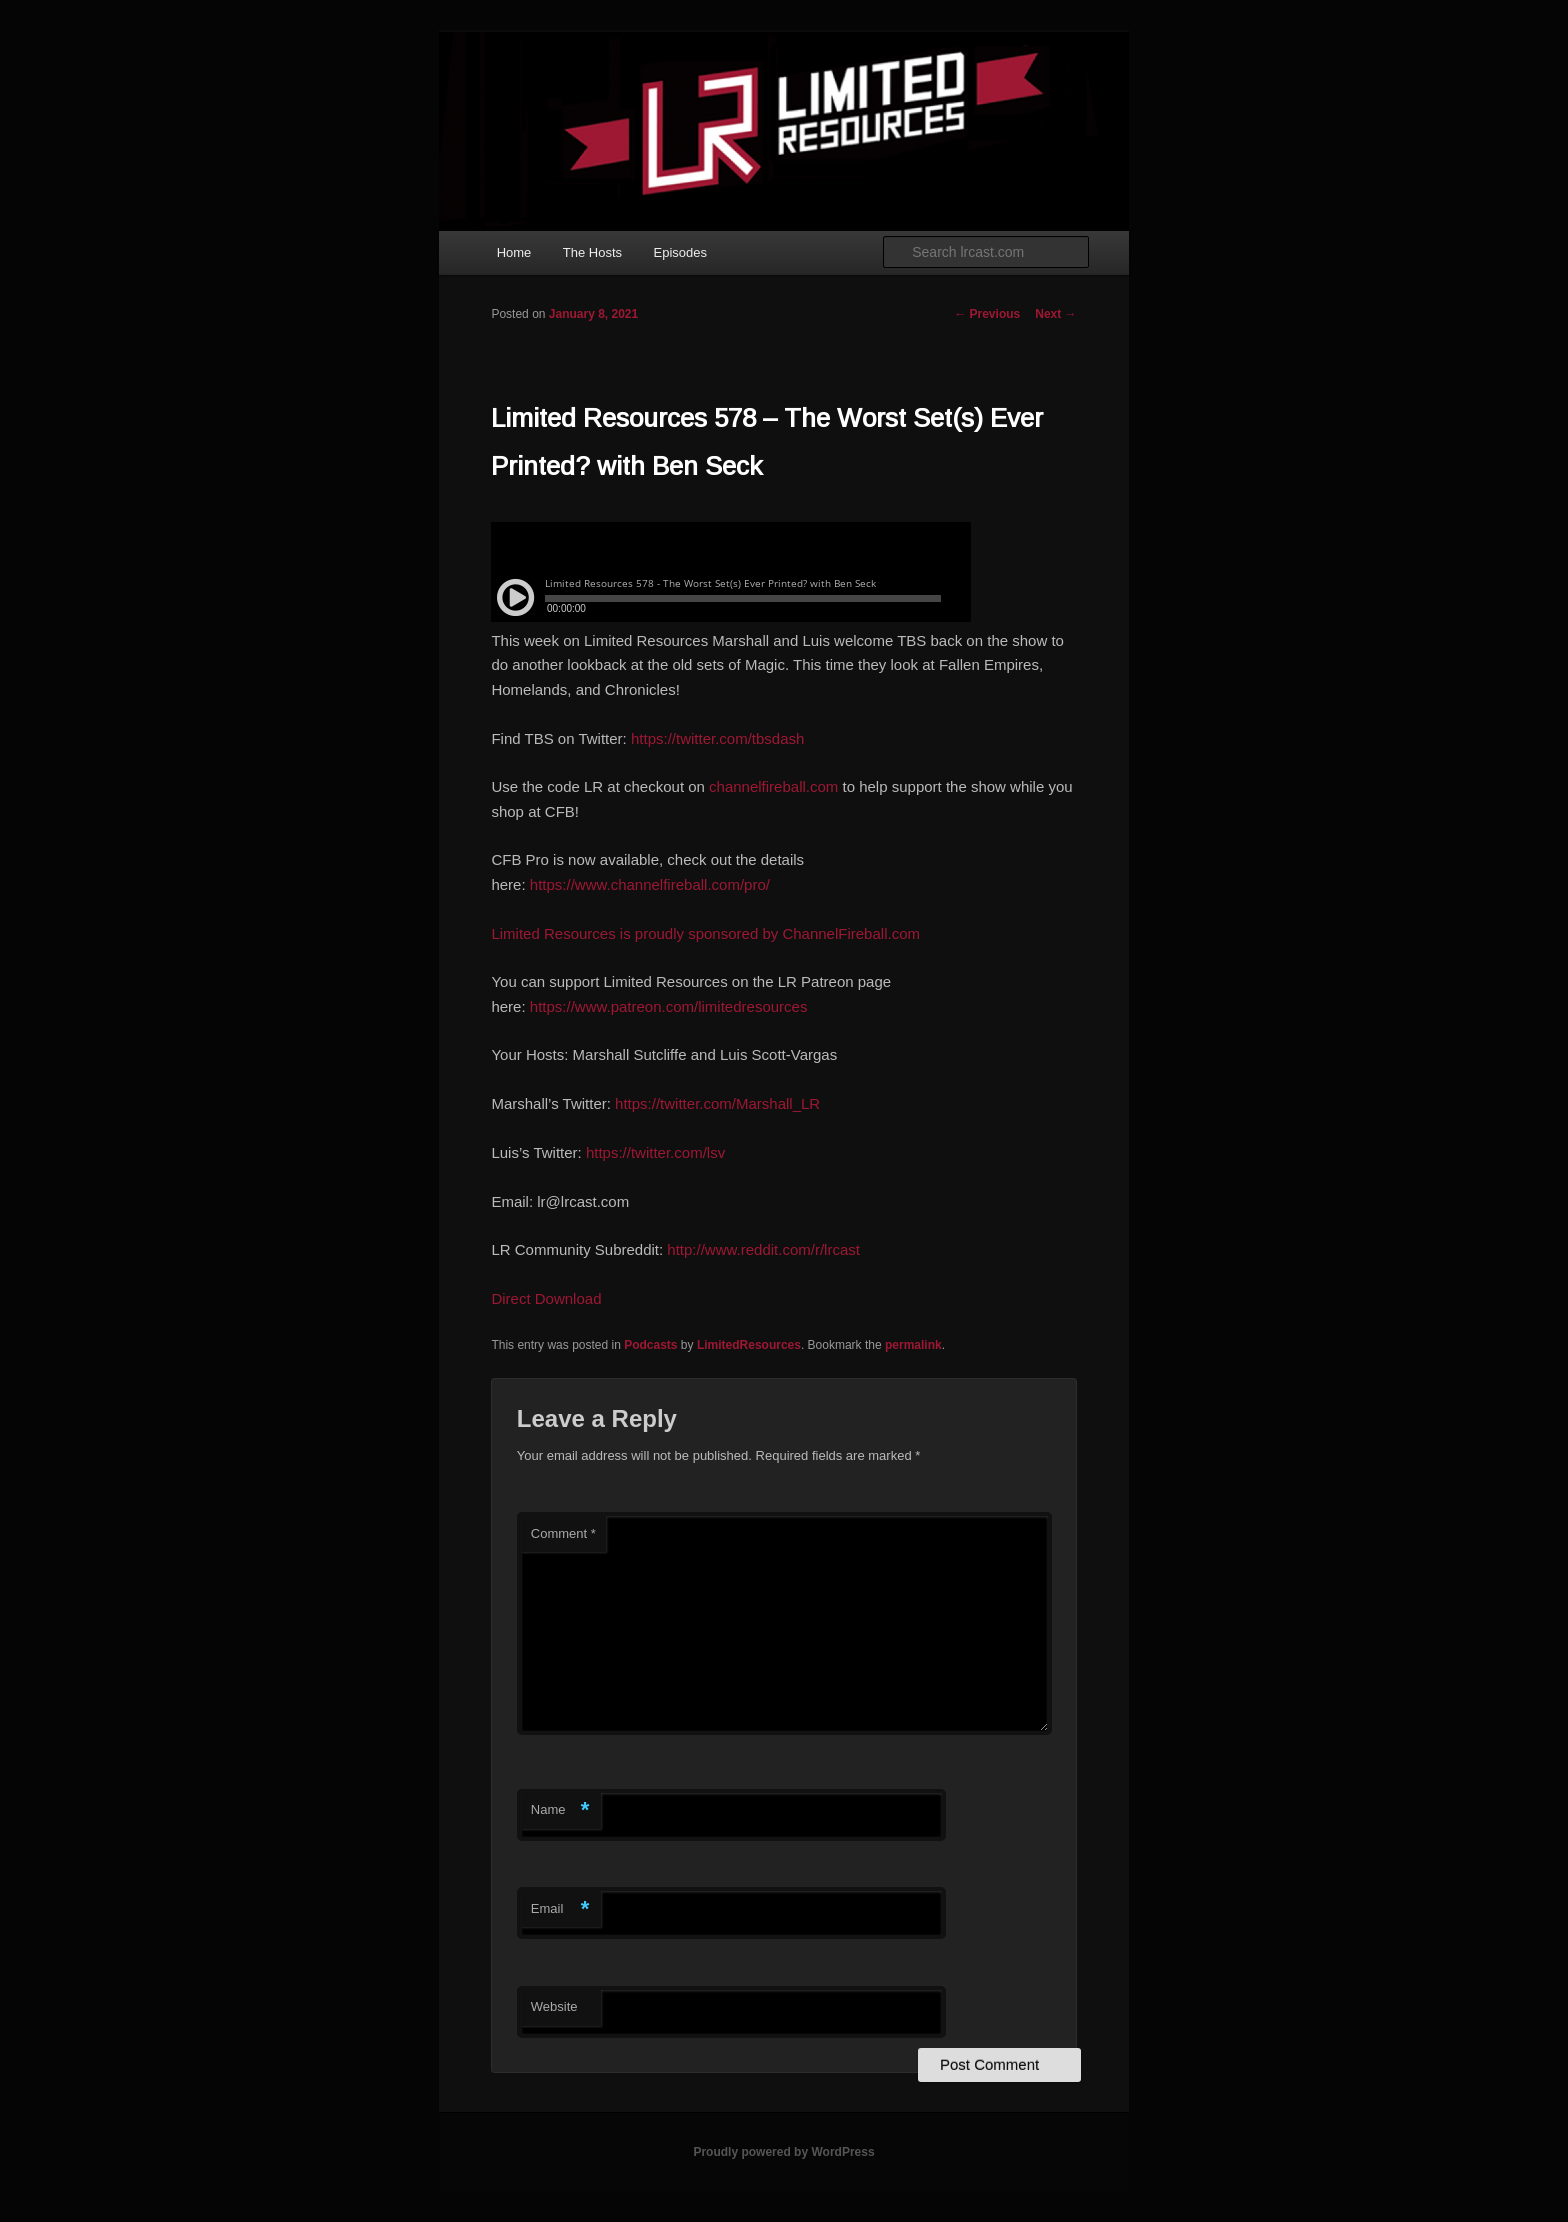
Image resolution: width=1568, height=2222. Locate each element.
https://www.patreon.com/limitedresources (669, 1006)
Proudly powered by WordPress (783, 2152)
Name (560, 1810)
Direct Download (546, 1298)
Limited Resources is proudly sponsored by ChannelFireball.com (705, 933)
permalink (913, 1345)
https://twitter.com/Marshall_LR (717, 1103)
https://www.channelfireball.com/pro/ (650, 884)
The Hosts (592, 252)
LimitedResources (749, 1345)
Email (560, 1909)
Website (554, 2006)
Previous (987, 314)
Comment (563, 1533)
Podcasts (650, 1345)
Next (1055, 314)
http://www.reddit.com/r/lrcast (763, 1249)
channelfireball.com (773, 786)
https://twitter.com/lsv (655, 1152)
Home (514, 252)
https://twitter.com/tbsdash (717, 738)
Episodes (680, 252)
